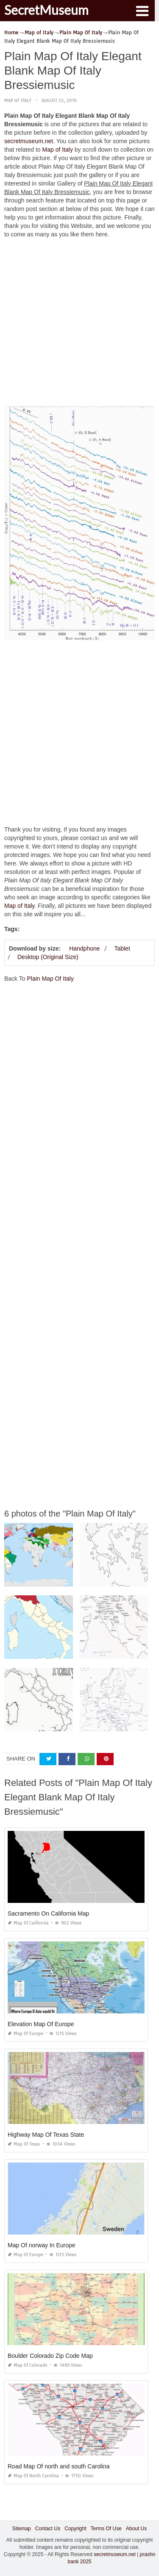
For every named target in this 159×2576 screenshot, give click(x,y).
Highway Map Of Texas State (46, 2134)
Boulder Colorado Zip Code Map (50, 2355)
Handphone (84, 948)
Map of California (28, 1923)
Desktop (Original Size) (47, 957)
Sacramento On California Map (48, 1913)
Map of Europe (25, 2033)
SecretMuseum (46, 9)
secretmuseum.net (28, 141)
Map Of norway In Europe (41, 2245)
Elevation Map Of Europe (41, 2024)
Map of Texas (24, 2144)
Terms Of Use (106, 2529)
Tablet (122, 948)
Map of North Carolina (33, 2476)
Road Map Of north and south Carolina (58, 2466)
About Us (136, 2529)
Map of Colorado (27, 2365)
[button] (142, 10)
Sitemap (21, 2529)
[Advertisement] (79, 324)
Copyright (75, 2529)
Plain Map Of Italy (50, 978)
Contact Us (47, 2529)
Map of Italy (17, 100)
